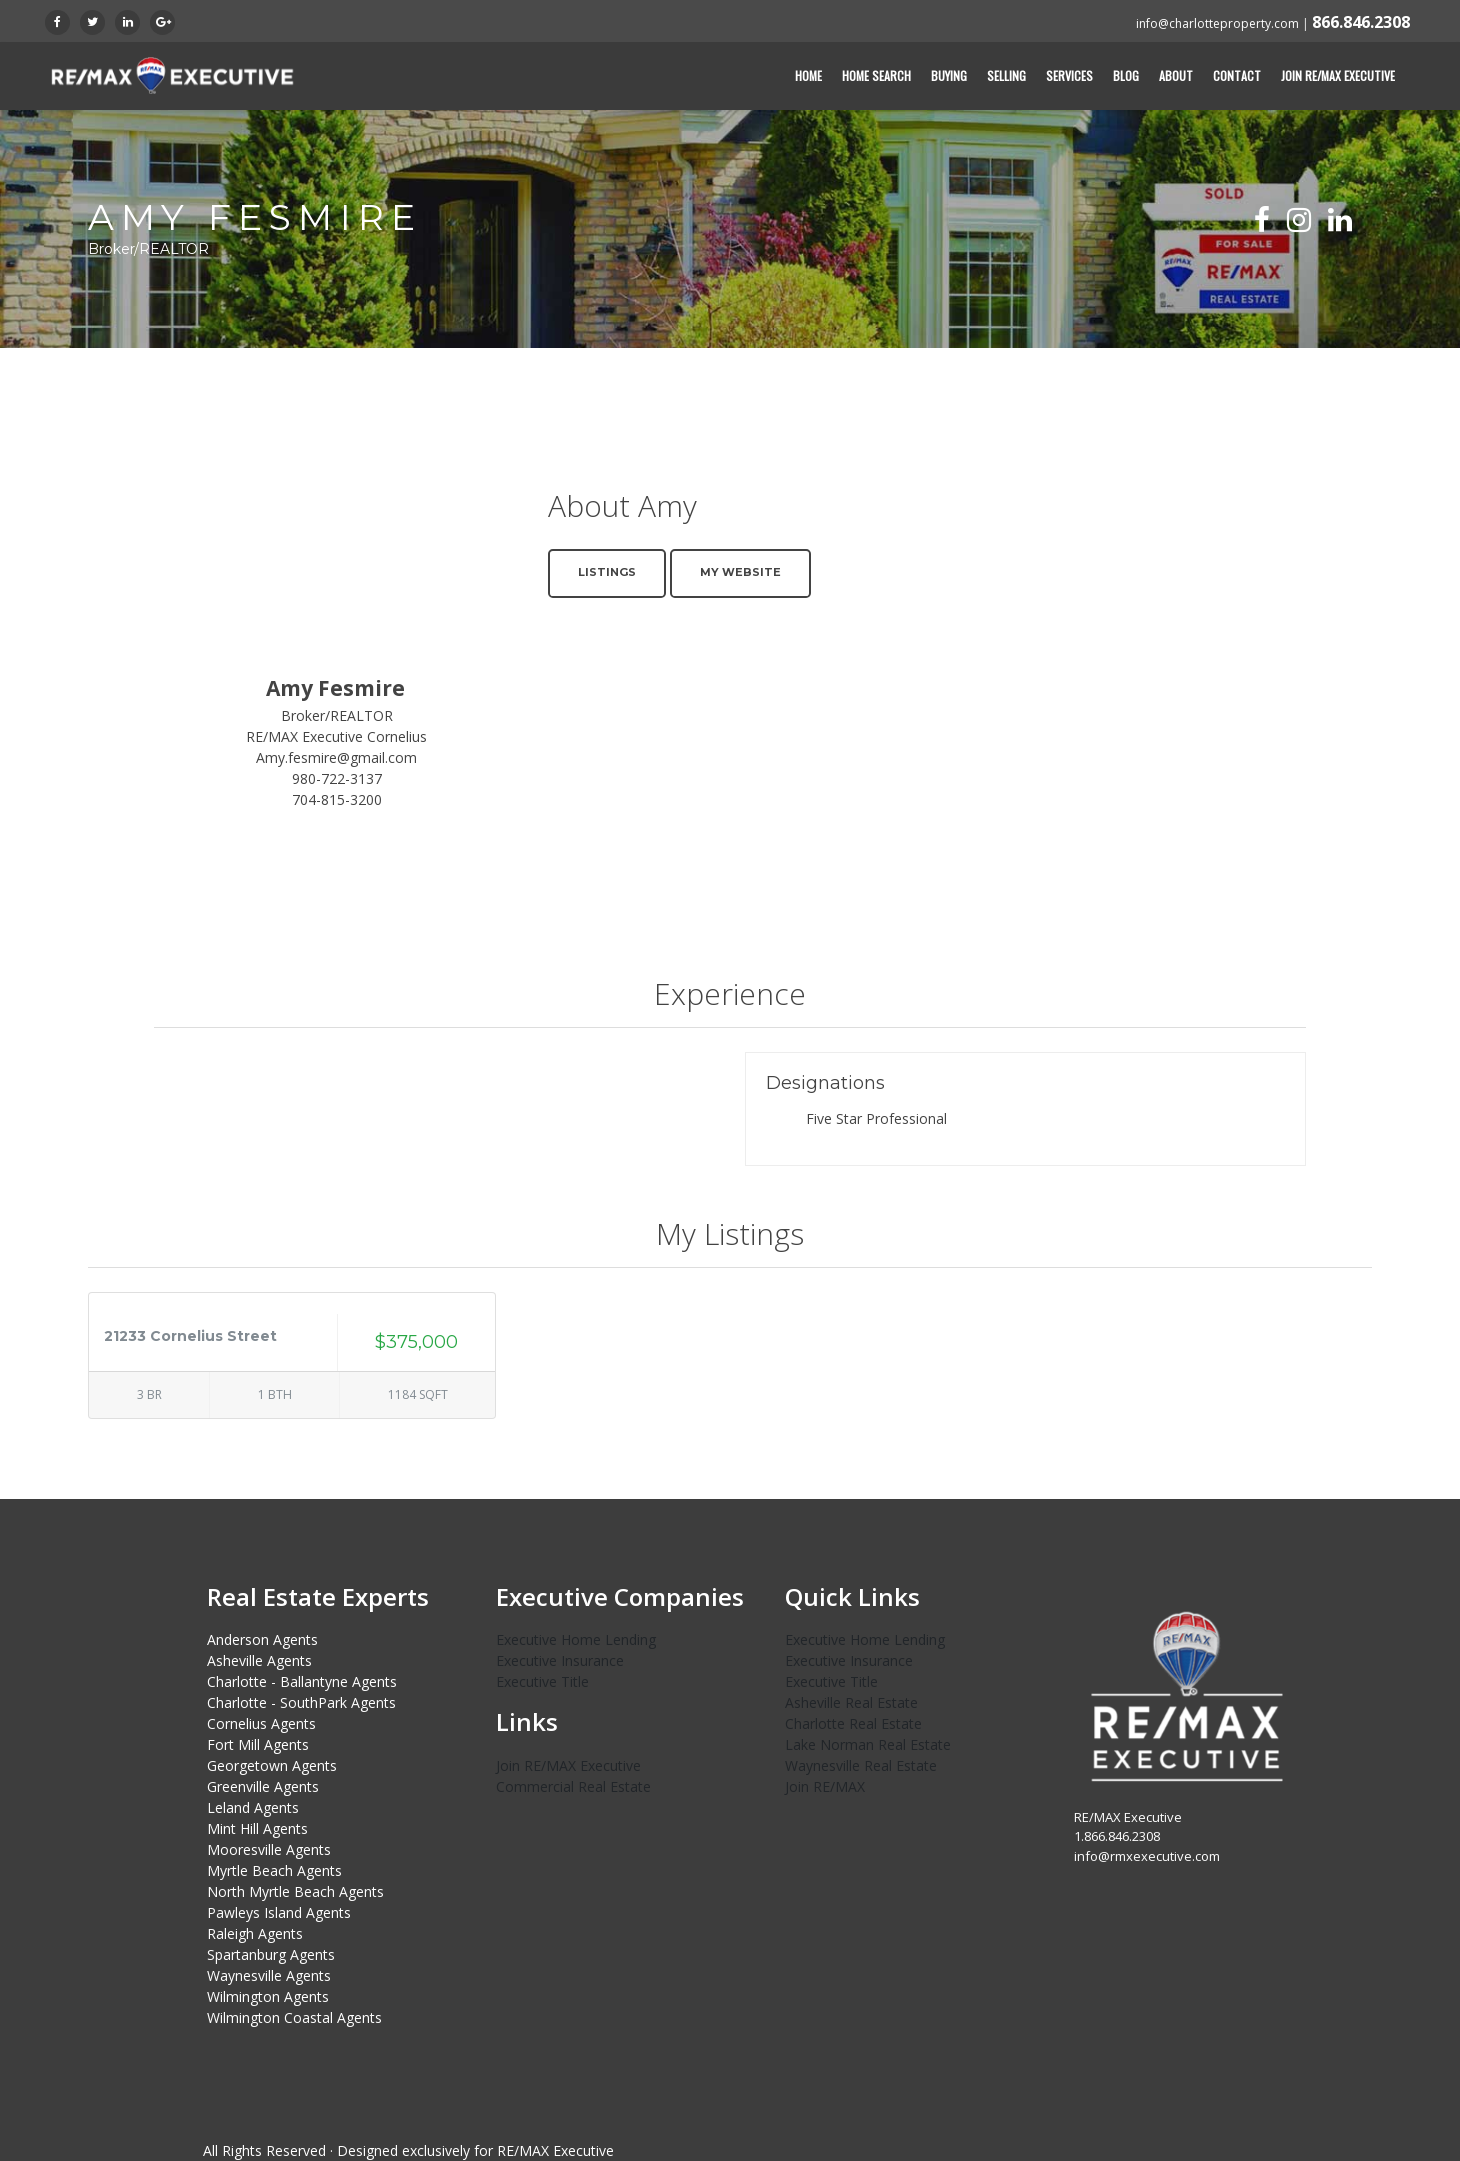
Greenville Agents (263, 1786)
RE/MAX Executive (555, 2150)
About (1176, 75)
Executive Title (542, 1681)
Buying (949, 75)
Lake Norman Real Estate (868, 1744)
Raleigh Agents (255, 1933)
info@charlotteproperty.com (1217, 23)
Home (808, 75)
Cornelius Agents (261, 1723)
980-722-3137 (337, 778)
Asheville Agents (259, 1660)
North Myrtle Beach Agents (295, 1891)
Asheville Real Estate (851, 1702)
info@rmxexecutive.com (1147, 1856)
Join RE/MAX (825, 1786)
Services (1069, 75)
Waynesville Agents (269, 1975)
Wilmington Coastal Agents (294, 2017)
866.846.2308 (1361, 22)
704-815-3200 (337, 799)
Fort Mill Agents (258, 1744)
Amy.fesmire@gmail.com (336, 757)
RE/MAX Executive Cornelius (336, 736)
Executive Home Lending (576, 1639)
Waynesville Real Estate (861, 1765)
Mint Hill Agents (257, 1828)
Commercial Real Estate (573, 1786)
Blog (1126, 75)
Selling (1006, 75)
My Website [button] (740, 572)
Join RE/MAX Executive (1338, 75)
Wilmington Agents (268, 1996)
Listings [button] (607, 572)
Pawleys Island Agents (279, 1912)
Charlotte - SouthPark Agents (301, 1702)
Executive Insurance (560, 1660)
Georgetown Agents (272, 1765)
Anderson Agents (262, 1639)
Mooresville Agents (269, 1849)
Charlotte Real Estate (853, 1723)
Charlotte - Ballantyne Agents (302, 1681)
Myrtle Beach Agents (274, 1870)
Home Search (876, 75)
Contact (1237, 75)
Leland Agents (253, 1807)
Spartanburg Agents (271, 1954)
